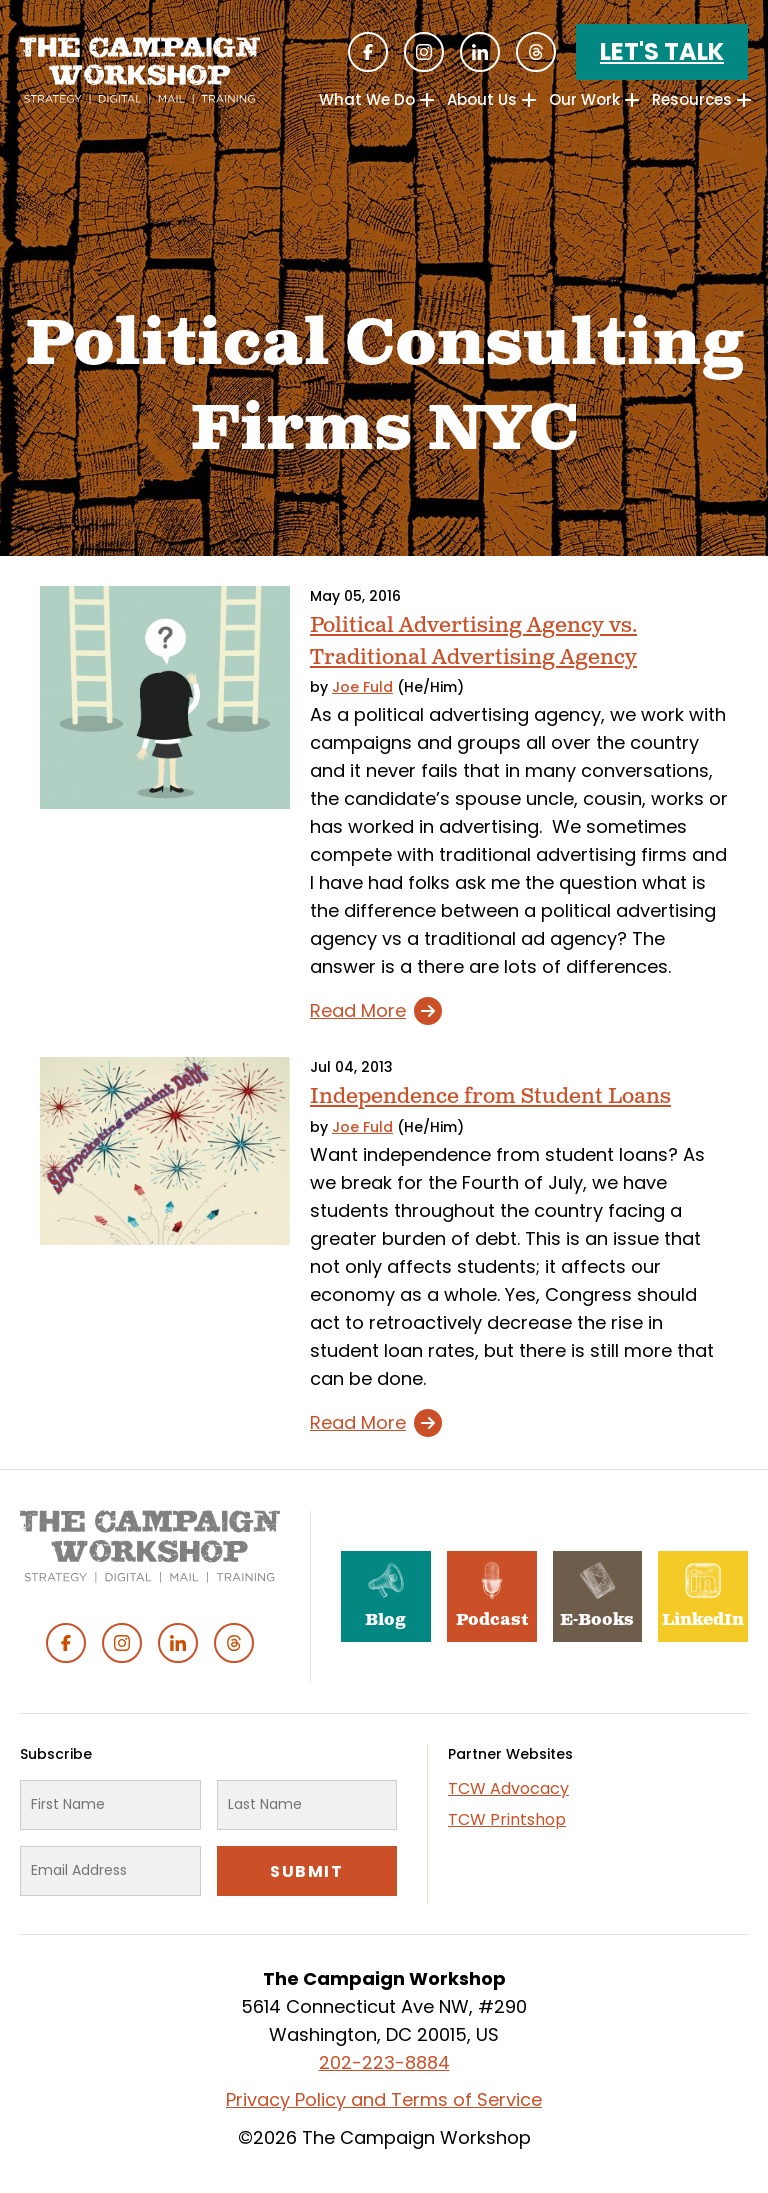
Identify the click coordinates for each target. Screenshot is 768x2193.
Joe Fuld (362, 687)
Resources (692, 99)
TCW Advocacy (508, 1788)
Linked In (480, 52)
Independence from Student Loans (490, 1096)
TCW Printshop (507, 1819)
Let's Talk (662, 51)
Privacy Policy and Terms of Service (384, 2099)
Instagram (424, 52)
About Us (482, 99)
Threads (536, 52)
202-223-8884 (384, 2062)
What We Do (367, 99)
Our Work (584, 99)
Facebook (368, 52)
